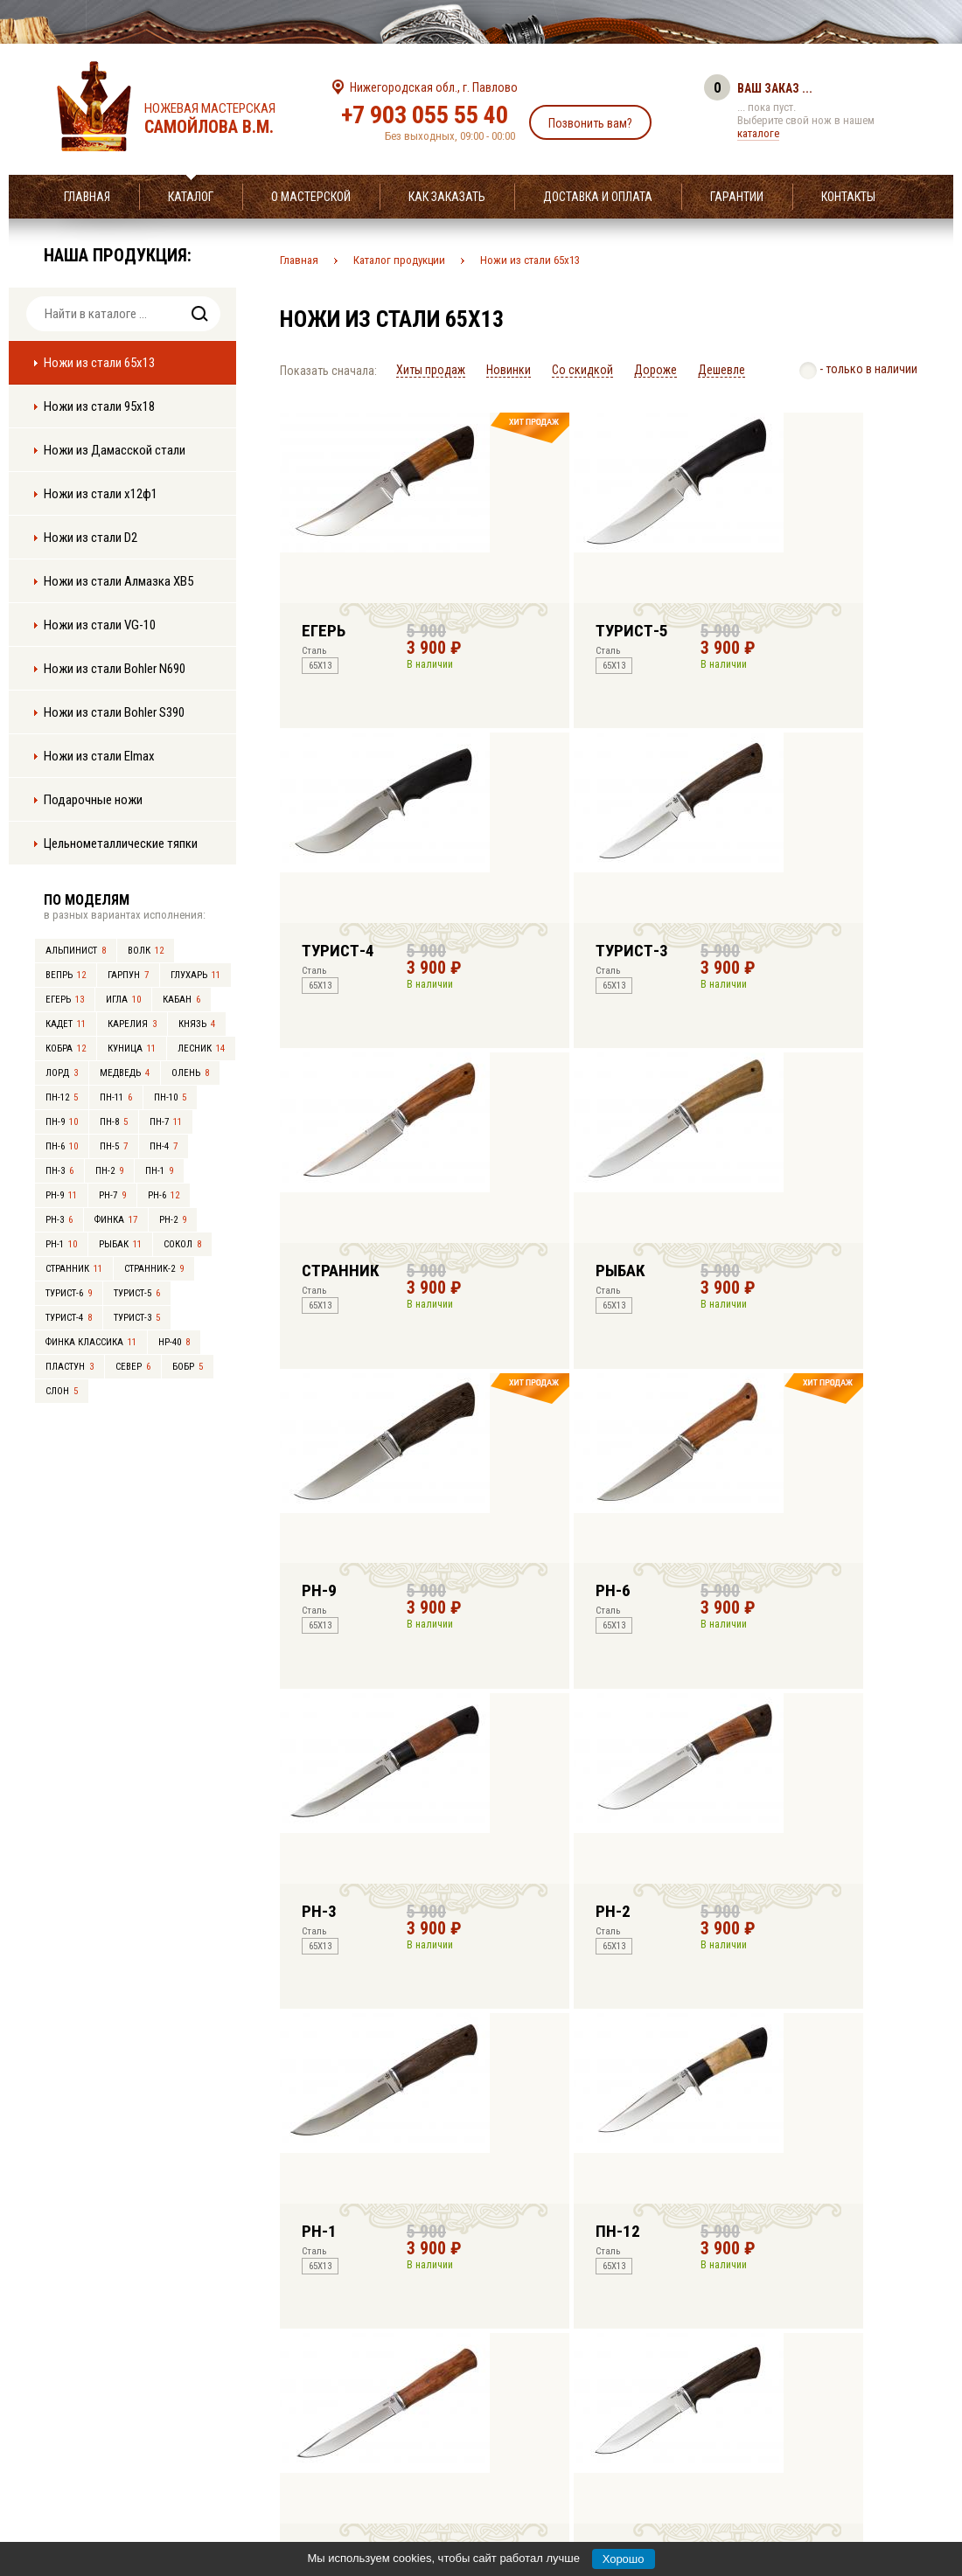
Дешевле (721, 370)
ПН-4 (164, 1146)
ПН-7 (166, 1122)
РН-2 (172, 1220)
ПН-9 (61, 1122)
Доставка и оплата (597, 197)
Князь (196, 1024)
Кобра (65, 1048)
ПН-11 (116, 1097)
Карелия (132, 1024)
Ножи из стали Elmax (99, 756)
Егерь (64, 999)
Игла (123, 999)
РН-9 (61, 1195)
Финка (115, 1220)
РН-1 (61, 1244)
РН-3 (59, 1220)
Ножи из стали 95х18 (99, 406)
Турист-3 (137, 1317)
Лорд (61, 1073)
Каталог (190, 197)
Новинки (508, 370)
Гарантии (736, 197)
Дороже (655, 370)
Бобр (187, 1366)
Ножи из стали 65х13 (99, 363)
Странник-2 (154, 1268)
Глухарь (195, 975)
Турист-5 (137, 1293)
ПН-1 (159, 1171)
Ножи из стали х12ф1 (100, 494)
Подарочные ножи (93, 800)
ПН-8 (114, 1122)
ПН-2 (109, 1171)
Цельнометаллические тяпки (121, 843)
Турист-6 (68, 1293)
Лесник (201, 1048)
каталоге (758, 133)
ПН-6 (61, 1146)
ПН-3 (59, 1171)
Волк (146, 950)
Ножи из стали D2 (90, 537)
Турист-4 (68, 1317)
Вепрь (65, 975)
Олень (190, 1073)
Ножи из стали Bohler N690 (114, 669)
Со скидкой (582, 370)
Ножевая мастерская (225, 119)
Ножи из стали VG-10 (100, 625)
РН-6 (163, 1195)
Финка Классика (90, 1342)
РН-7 (112, 1195)
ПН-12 (61, 1097)
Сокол (182, 1244)
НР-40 (174, 1342)
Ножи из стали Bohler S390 (114, 712)
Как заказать (446, 197)
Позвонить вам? (590, 123)
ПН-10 (170, 1097)
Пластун (69, 1366)
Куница (132, 1048)
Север (132, 1366)
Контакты (848, 197)
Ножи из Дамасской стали (114, 450)
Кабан (181, 999)
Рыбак (120, 1244)
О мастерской (311, 197)
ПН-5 (114, 1146)
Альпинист (75, 950)
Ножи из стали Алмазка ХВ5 (118, 581)
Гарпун (128, 975)
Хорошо (624, 2559)
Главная (87, 197)
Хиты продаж (430, 370)
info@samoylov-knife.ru (610, 2454)
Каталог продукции (399, 260)
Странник (73, 1268)
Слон (61, 1391)
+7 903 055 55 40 (424, 115)
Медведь (125, 1073)
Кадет (65, 1024)
